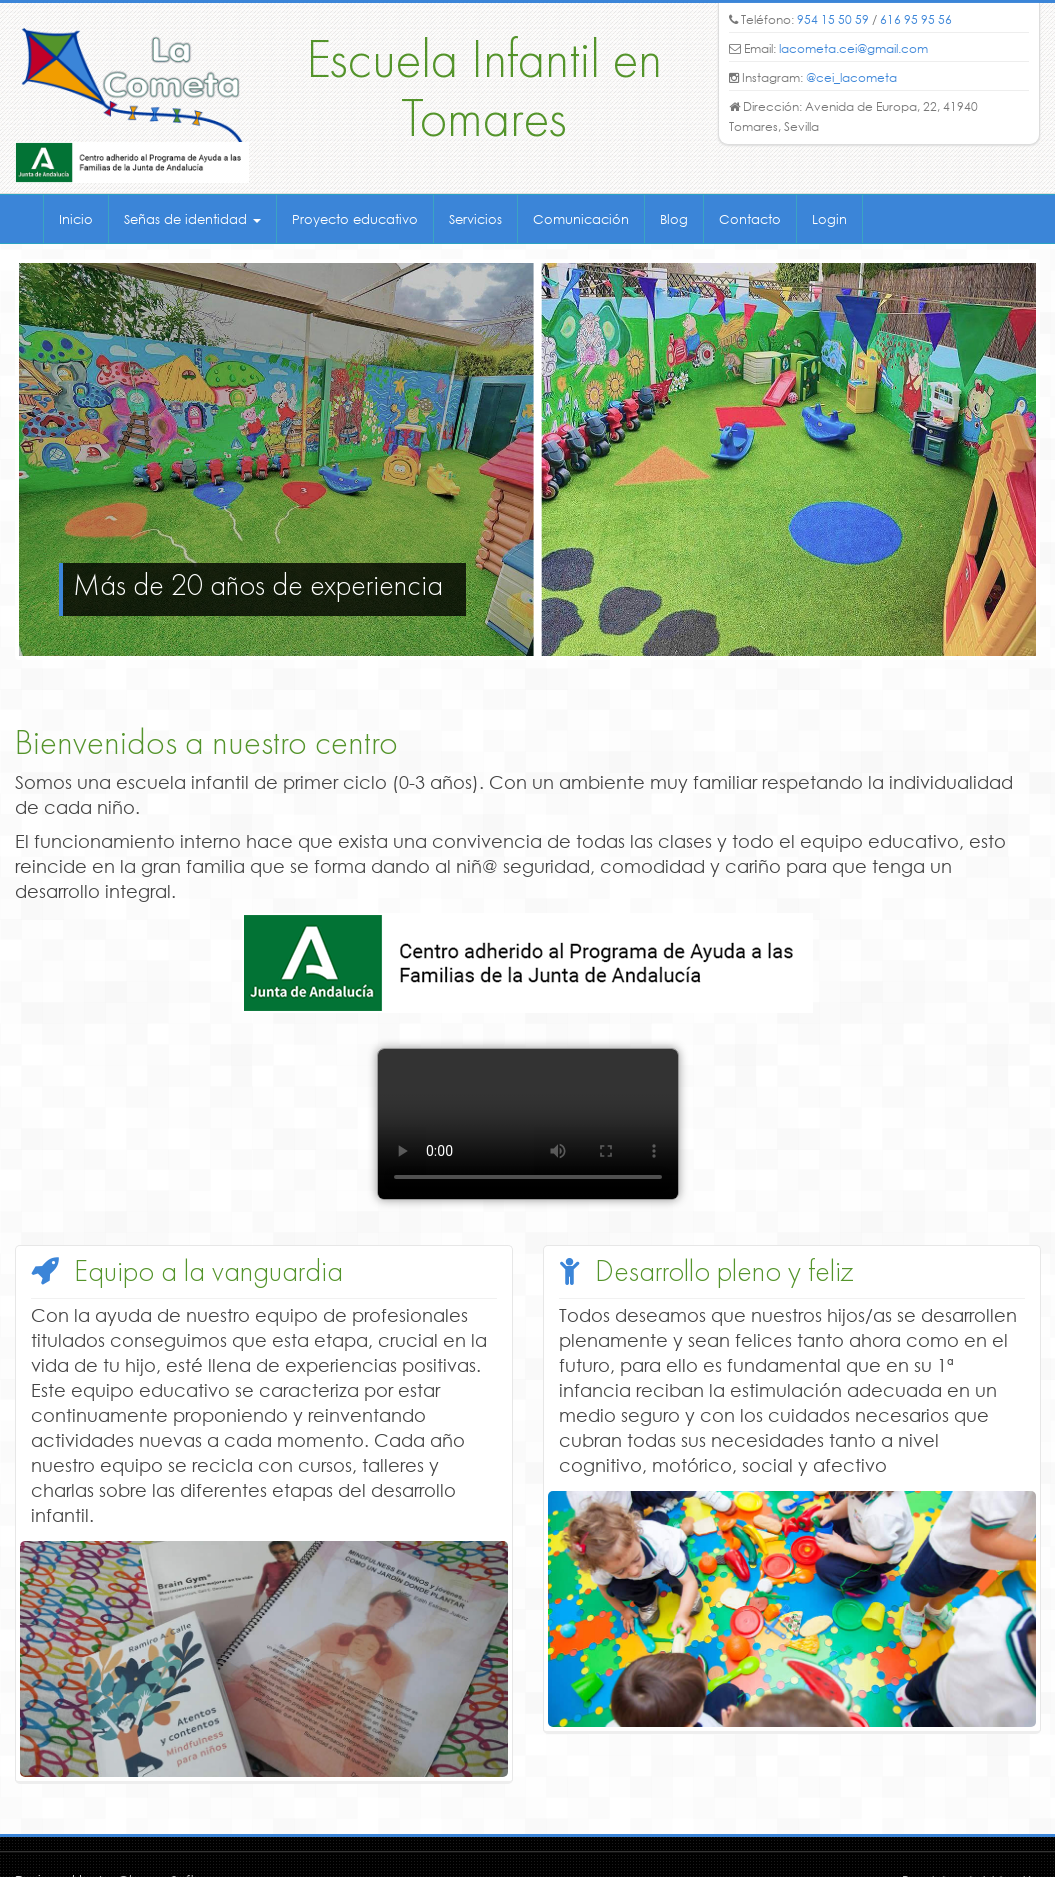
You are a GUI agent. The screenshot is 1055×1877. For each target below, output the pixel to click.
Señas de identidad (192, 219)
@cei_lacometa (851, 77)
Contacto (750, 219)
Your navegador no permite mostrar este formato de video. (528, 1124)
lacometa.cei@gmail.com (853, 48)
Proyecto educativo (355, 219)
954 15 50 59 (833, 19)
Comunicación (581, 219)
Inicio (76, 219)
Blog (674, 219)
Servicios (475, 219)
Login (829, 219)
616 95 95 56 (916, 19)
